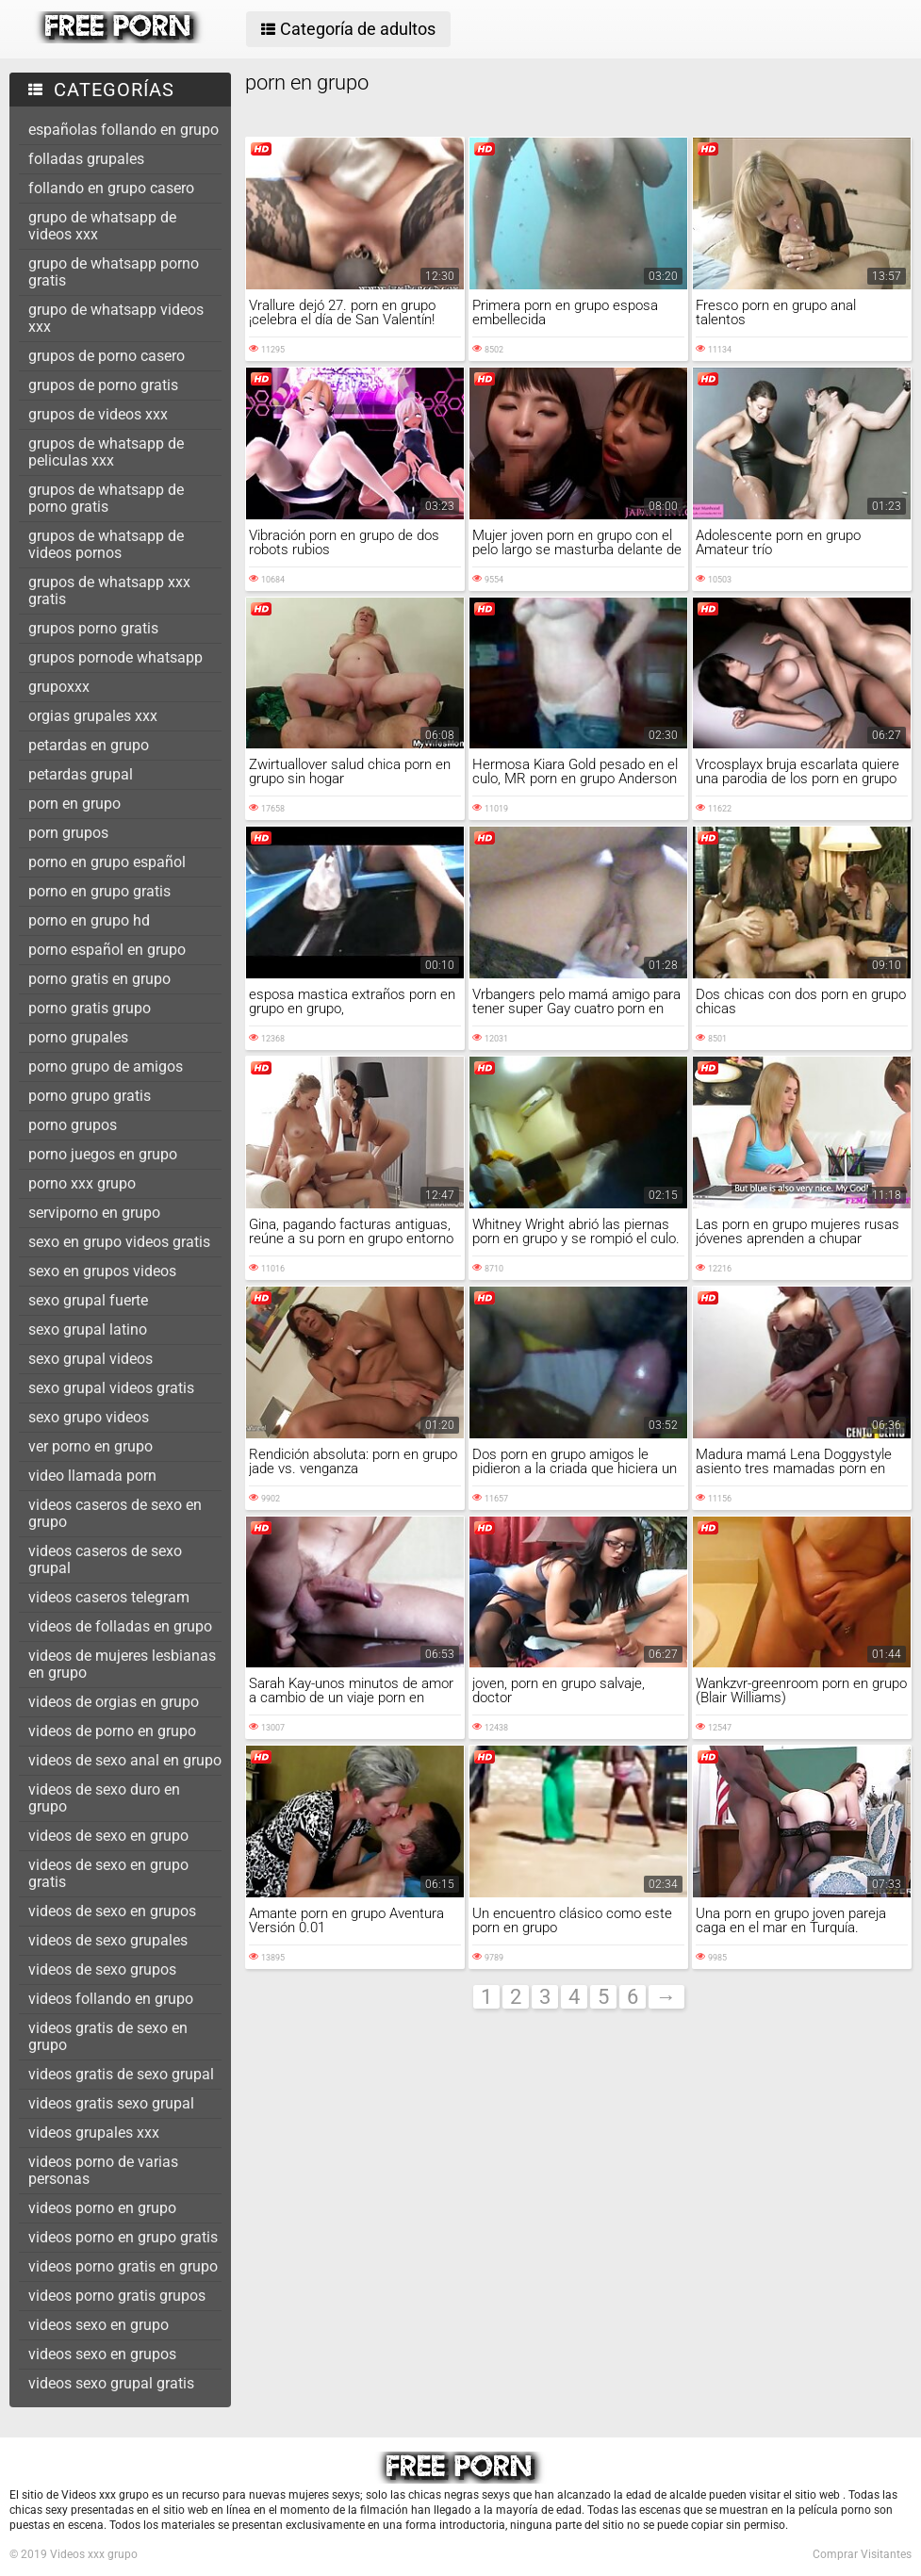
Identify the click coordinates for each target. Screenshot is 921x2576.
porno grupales (78, 1037)
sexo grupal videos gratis (111, 1388)
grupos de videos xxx (98, 414)
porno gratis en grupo (99, 979)
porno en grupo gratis (99, 891)
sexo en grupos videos (102, 1271)
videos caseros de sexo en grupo (115, 1513)
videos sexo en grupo (98, 2325)
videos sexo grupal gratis (111, 2383)
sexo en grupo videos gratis (119, 1242)
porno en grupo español (107, 862)
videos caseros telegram (108, 1597)
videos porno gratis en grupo (123, 2266)
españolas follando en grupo (123, 130)
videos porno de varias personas (103, 2170)
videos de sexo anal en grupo (125, 1760)
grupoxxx (59, 687)
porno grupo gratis (89, 1096)
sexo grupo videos (88, 1417)
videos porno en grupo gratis (123, 2237)
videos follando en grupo (110, 1999)
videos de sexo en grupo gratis (108, 1873)
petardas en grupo (88, 745)
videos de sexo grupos (102, 1969)
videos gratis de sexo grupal (121, 2074)
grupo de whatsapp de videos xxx (102, 225)
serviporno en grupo (94, 1213)
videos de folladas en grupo (120, 1626)
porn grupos (68, 833)
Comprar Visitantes (862, 2554)
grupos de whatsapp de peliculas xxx (106, 452)
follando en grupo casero (111, 188)
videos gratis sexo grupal (111, 2103)
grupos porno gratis (93, 628)
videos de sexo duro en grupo (104, 1797)
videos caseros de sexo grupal (105, 1559)
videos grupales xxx (93, 2132)
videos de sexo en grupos (112, 1911)
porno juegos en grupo (102, 1154)
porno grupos (72, 1125)
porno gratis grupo (89, 1008)
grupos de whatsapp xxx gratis (109, 590)
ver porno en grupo (90, 1446)
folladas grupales (86, 159)
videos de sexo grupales (108, 1940)
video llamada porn (92, 1476)
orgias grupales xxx (92, 716)
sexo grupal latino (87, 1329)
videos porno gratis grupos (117, 2296)
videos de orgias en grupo (113, 1702)
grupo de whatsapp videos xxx (116, 318)
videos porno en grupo (102, 2208)
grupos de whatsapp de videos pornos (106, 544)
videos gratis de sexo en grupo (108, 2036)
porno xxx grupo (82, 1183)
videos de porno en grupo (112, 1731)
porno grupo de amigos (105, 1066)
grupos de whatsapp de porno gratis (106, 498)
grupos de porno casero (106, 356)
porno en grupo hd (89, 920)
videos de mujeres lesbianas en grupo (122, 1664)
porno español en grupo (107, 950)
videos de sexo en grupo (108, 1836)
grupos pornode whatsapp (115, 657)
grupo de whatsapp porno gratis (113, 271)
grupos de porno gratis (103, 385)
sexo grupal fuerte (88, 1300)
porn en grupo (74, 803)
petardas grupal (80, 774)
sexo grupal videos (90, 1359)
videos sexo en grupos (102, 2354)
